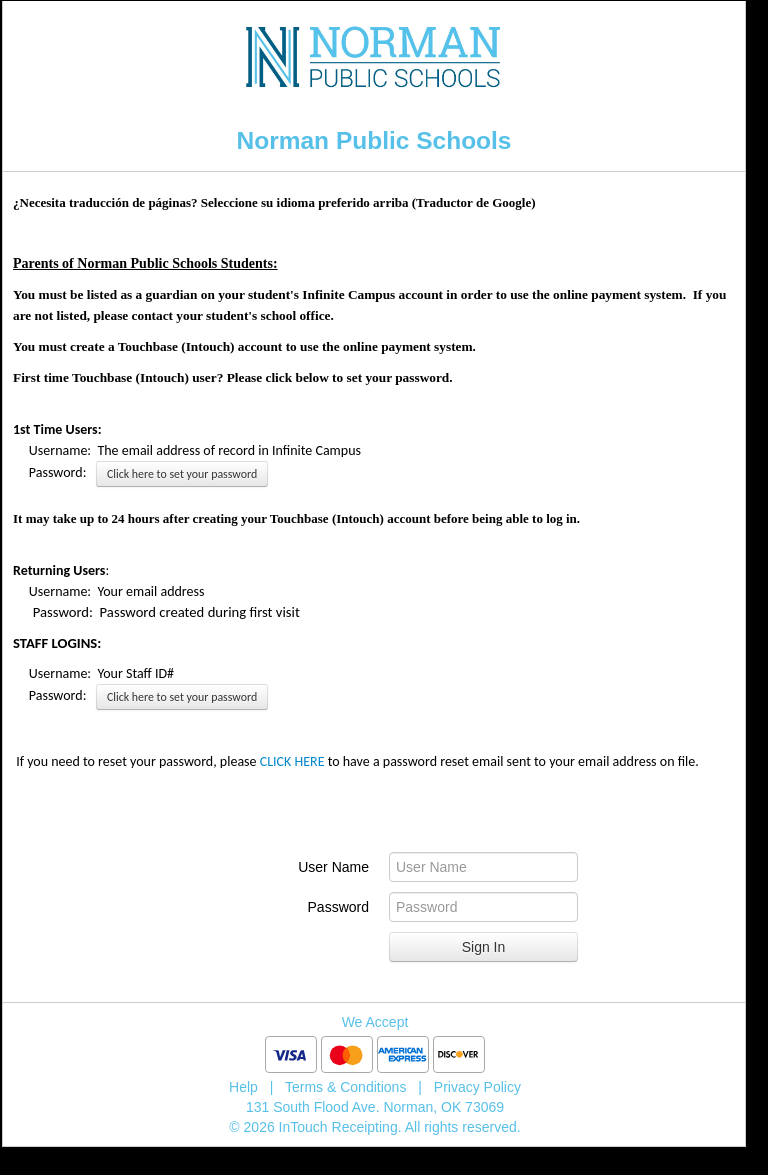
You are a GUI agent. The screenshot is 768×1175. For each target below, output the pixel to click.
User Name (333, 867)
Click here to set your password (182, 474)
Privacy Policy (477, 1087)
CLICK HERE (292, 761)
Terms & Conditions (345, 1087)
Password (338, 907)
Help (243, 1087)
